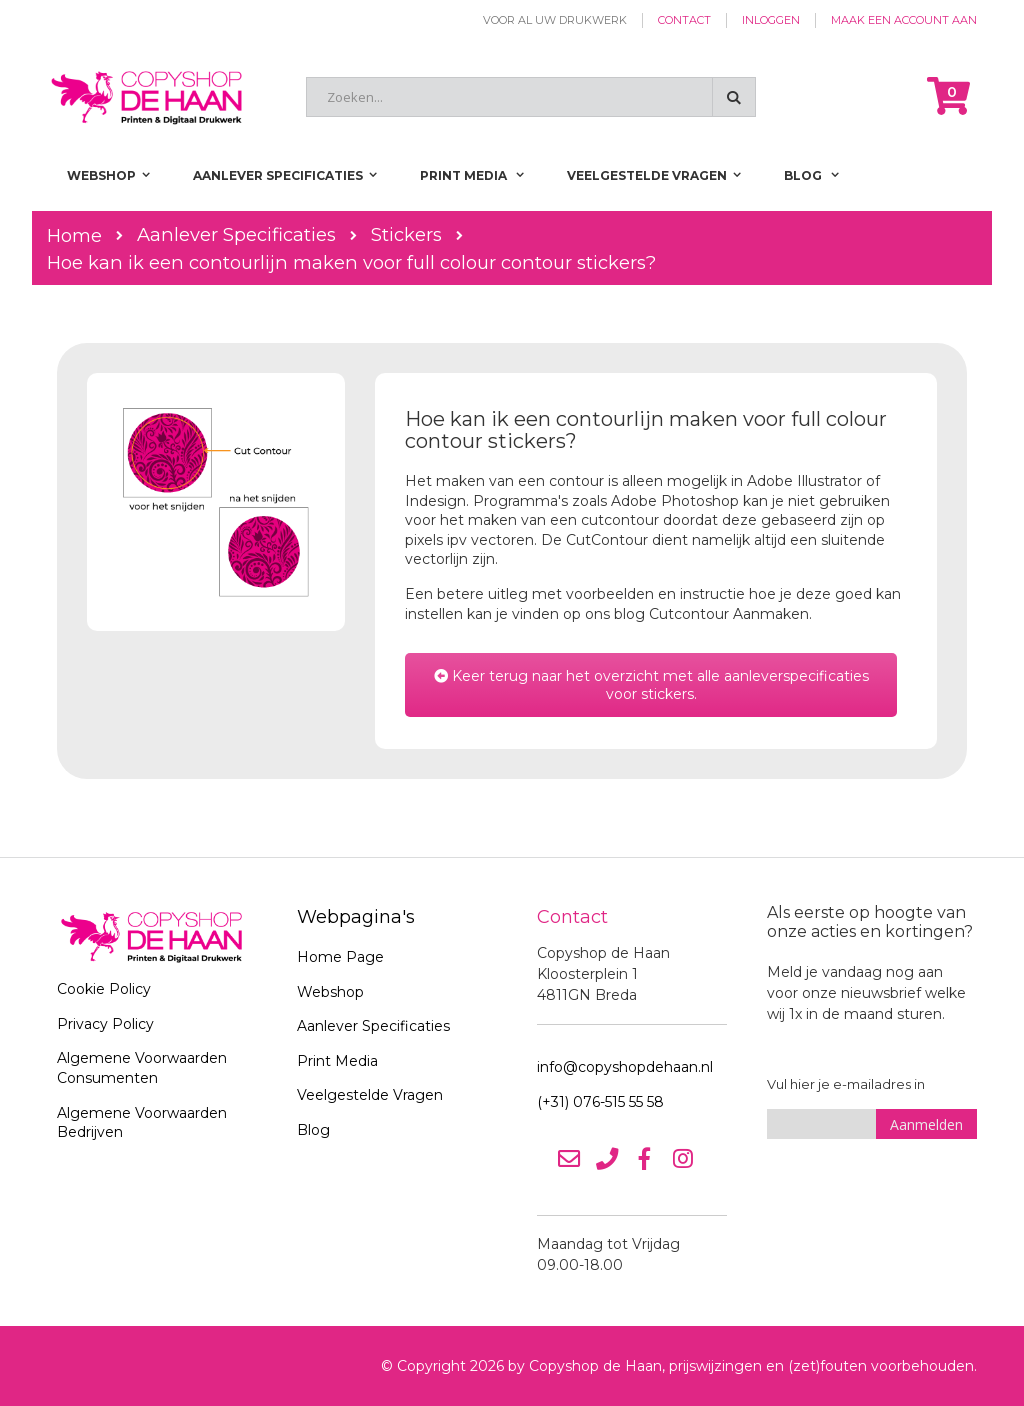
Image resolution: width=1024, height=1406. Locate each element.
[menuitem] (811, 175)
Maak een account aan (904, 20)
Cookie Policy (104, 989)
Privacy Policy (105, 1024)
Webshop (330, 992)
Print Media (337, 1061)
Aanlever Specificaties (236, 235)
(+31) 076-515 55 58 (600, 1102)
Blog (313, 1130)
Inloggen (771, 20)
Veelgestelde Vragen (370, 1095)
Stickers (406, 235)
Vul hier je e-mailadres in (846, 1084)
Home (74, 235)
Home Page (340, 957)
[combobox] (531, 97)
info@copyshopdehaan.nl (625, 1067)
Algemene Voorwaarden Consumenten (142, 1068)
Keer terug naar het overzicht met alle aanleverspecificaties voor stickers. (651, 685)
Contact (684, 20)
